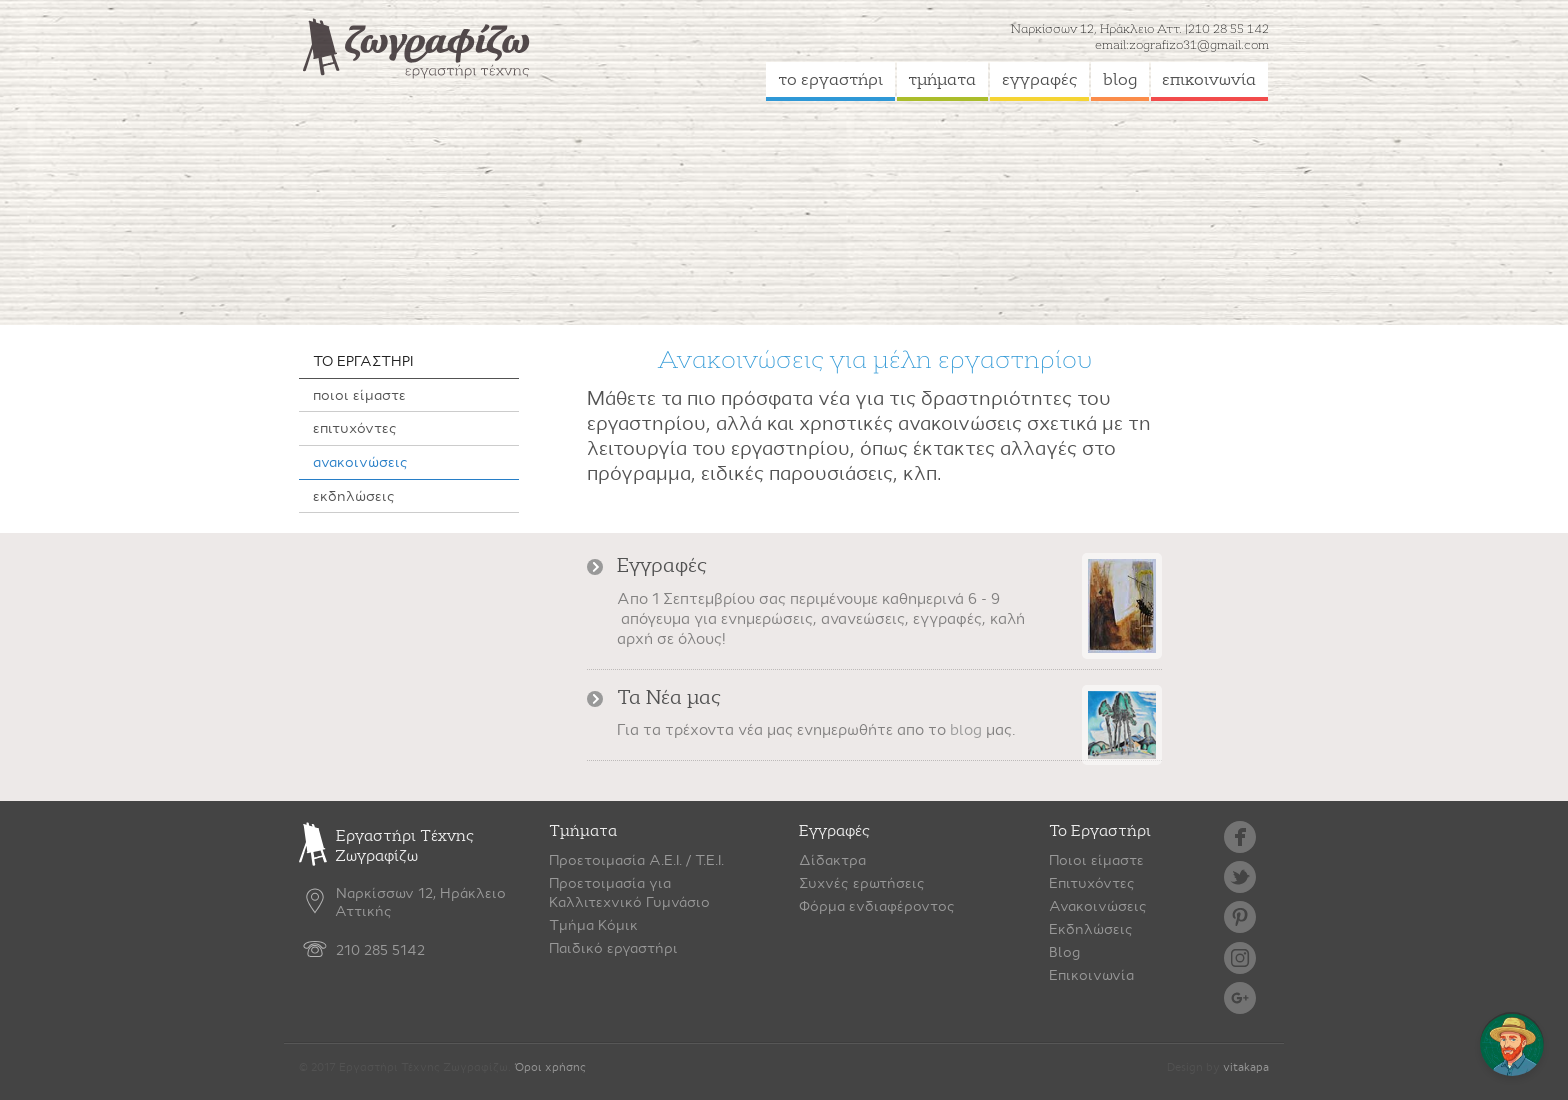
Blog (1064, 952)
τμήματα (942, 79)
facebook (1240, 837)
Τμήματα (583, 831)
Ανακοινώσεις (1098, 906)
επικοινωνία (1209, 79)
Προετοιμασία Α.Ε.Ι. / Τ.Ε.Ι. (636, 860)
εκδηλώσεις (354, 496)
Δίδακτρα (832, 860)
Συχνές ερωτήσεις (862, 883)
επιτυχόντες (355, 428)
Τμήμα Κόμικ (593, 925)
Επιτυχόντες (1092, 883)
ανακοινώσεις (360, 462)
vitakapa (1246, 1067)
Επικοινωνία (1091, 975)
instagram (1240, 958)
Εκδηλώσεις (1091, 929)
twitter (1240, 877)
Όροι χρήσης (550, 1067)
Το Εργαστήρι (1100, 831)
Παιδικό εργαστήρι (613, 948)
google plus (1240, 998)
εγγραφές (1040, 79)
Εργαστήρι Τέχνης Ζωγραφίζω (386, 846)
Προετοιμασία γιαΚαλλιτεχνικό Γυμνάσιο (629, 892)
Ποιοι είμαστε (1096, 860)
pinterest (1240, 917)
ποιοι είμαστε (359, 395)
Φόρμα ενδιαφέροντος (877, 906)
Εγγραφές (834, 831)
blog (1120, 79)
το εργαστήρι (830, 79)
